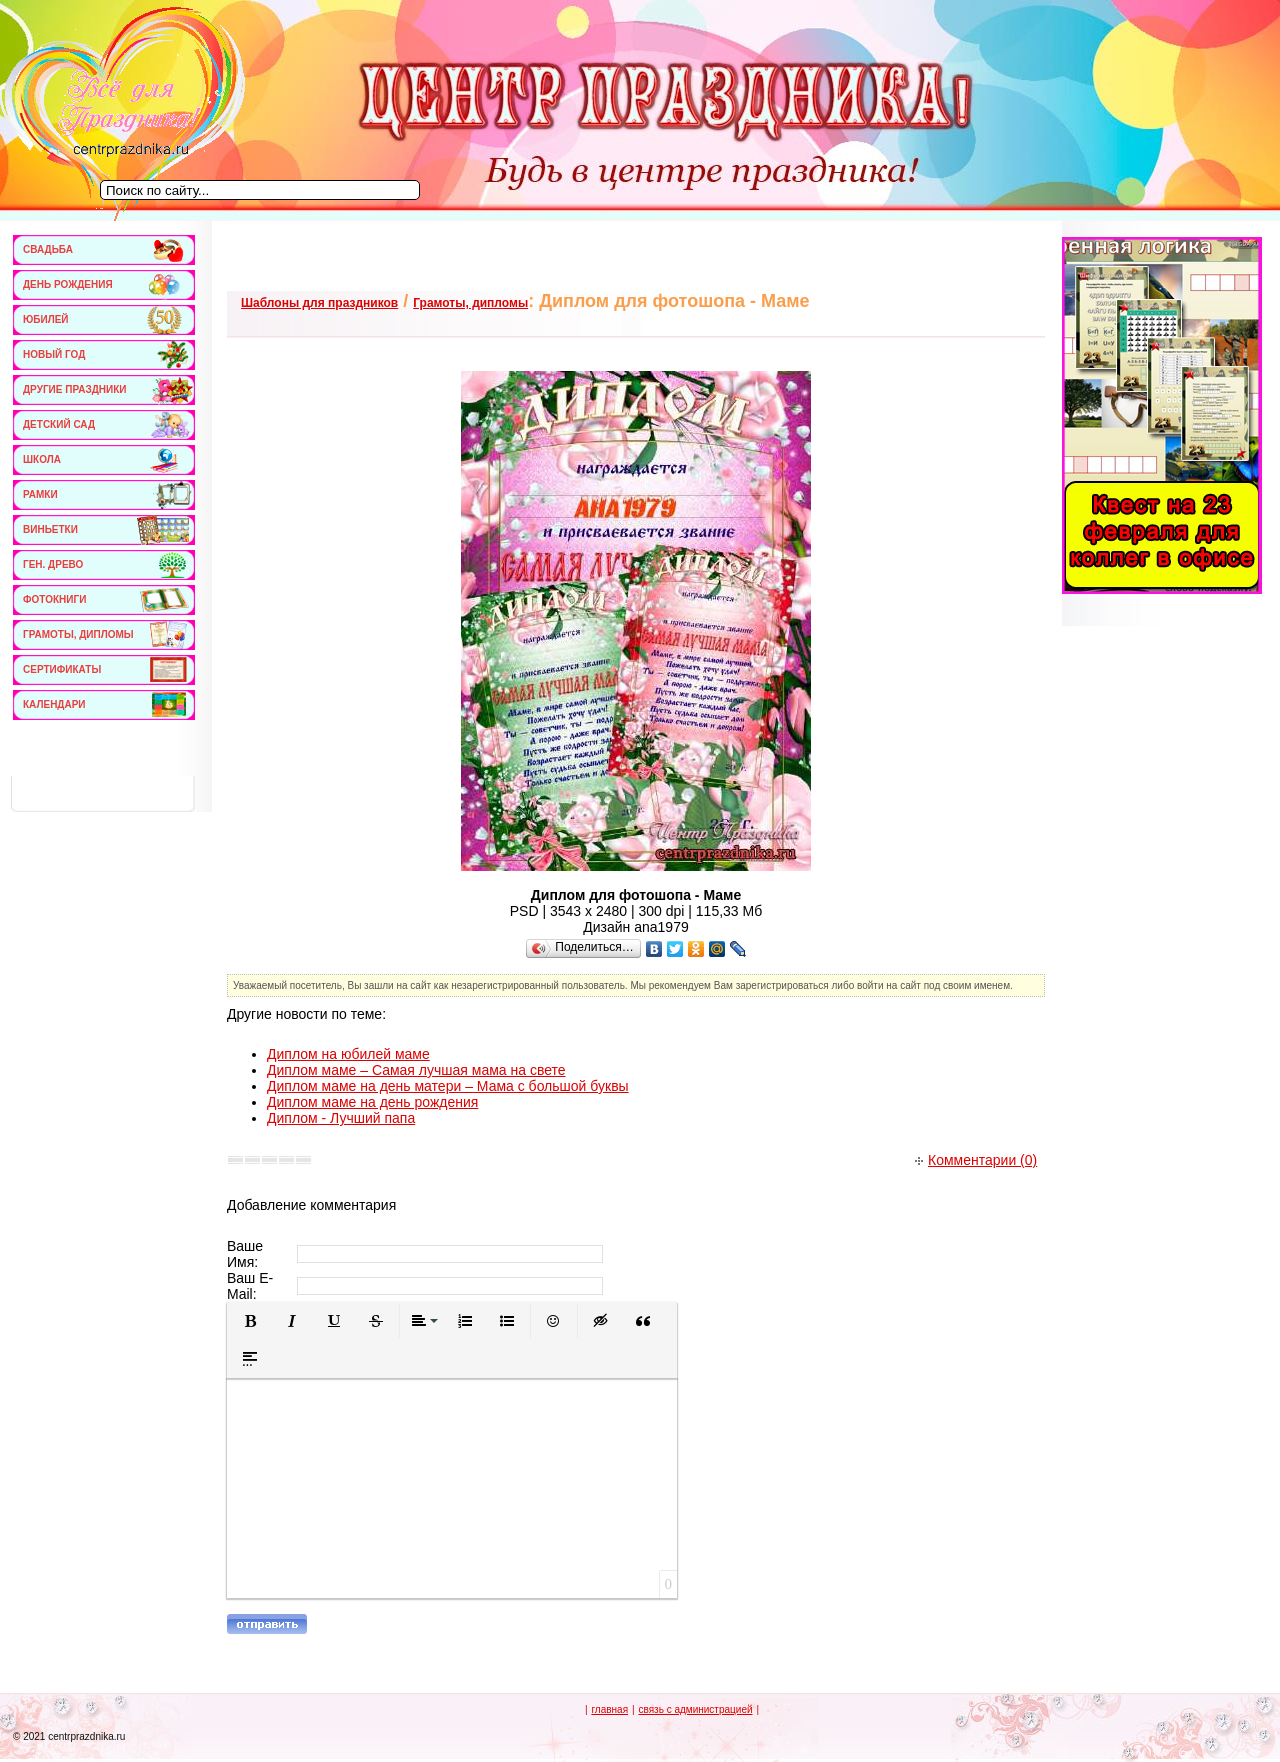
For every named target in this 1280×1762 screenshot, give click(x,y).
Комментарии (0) (976, 1160)
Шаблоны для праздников (319, 303)
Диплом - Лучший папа (341, 1118)
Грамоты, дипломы (470, 303)
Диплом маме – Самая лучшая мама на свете (416, 1070)
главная (609, 1709)
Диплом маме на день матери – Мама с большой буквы (448, 1086)
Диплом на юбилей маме (348, 1054)
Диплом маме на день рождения (372, 1102)
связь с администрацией (695, 1709)
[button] (250, 1321)
